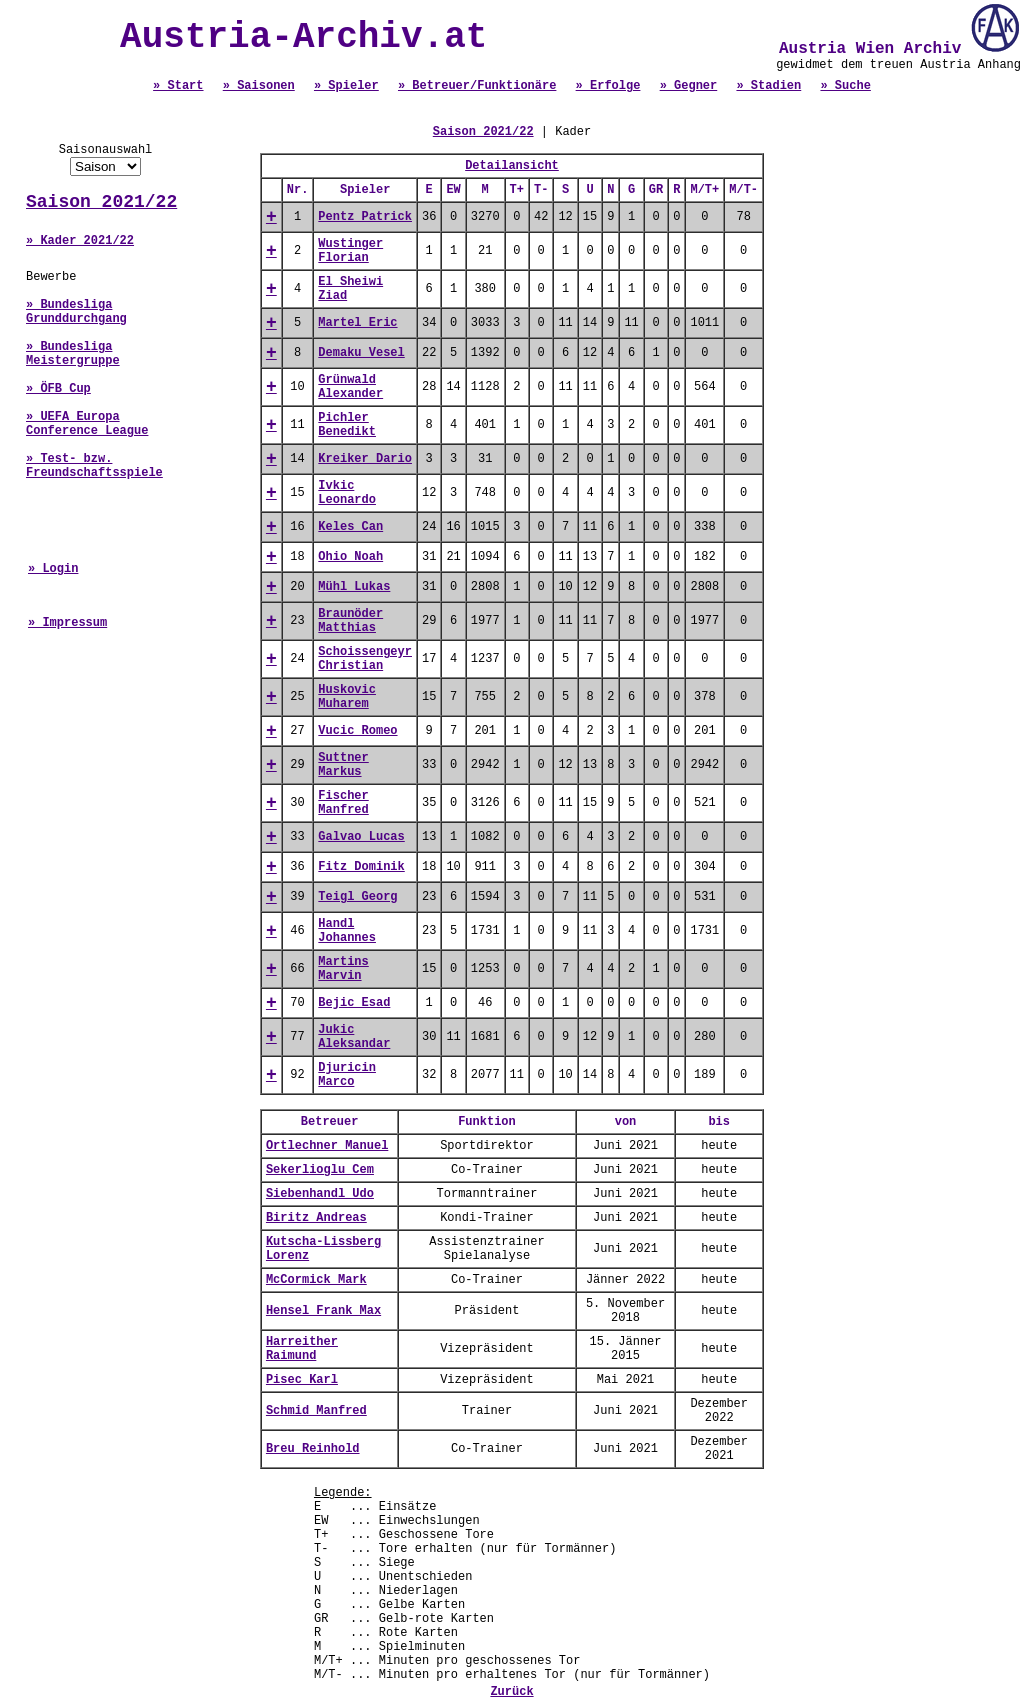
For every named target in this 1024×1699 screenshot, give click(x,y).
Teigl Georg (357, 897)
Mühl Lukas (354, 587)
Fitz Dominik (361, 867)
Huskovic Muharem (347, 697)
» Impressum (67, 623)
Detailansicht (512, 166)
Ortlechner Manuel (327, 1146)
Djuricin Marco (347, 1075)
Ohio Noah (350, 557)
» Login (53, 569)
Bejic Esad (354, 1003)
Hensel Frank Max (323, 1311)
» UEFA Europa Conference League (87, 424)
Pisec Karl (302, 1380)
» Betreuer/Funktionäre (477, 86)
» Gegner (689, 86)
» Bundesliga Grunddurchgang (76, 312)
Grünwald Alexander (350, 387)
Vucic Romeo (357, 731)
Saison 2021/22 (101, 202)
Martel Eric (357, 323)
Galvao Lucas (361, 837)
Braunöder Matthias (350, 621)
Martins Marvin (343, 969)
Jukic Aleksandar (354, 1037)
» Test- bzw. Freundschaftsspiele (94, 466)
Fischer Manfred (343, 803)
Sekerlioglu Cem (320, 1170)
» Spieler (346, 86)
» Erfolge (608, 86)
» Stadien (768, 86)
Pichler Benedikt (347, 425)
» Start (178, 86)
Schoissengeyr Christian (365, 659)
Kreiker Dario (365, 459)
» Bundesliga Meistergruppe (73, 354)
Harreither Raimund (302, 1349)
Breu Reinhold (313, 1449)
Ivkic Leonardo (347, 493)
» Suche (845, 86)
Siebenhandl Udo (320, 1194)
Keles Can (350, 527)
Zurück (511, 1692)
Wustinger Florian (350, 251)
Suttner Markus (343, 765)
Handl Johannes (347, 931)
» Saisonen (259, 86)
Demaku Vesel (361, 353)
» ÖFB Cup (58, 389)
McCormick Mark (316, 1280)
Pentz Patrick (365, 217)
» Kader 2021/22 (80, 241)
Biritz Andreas (316, 1218)
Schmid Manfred (316, 1411)
